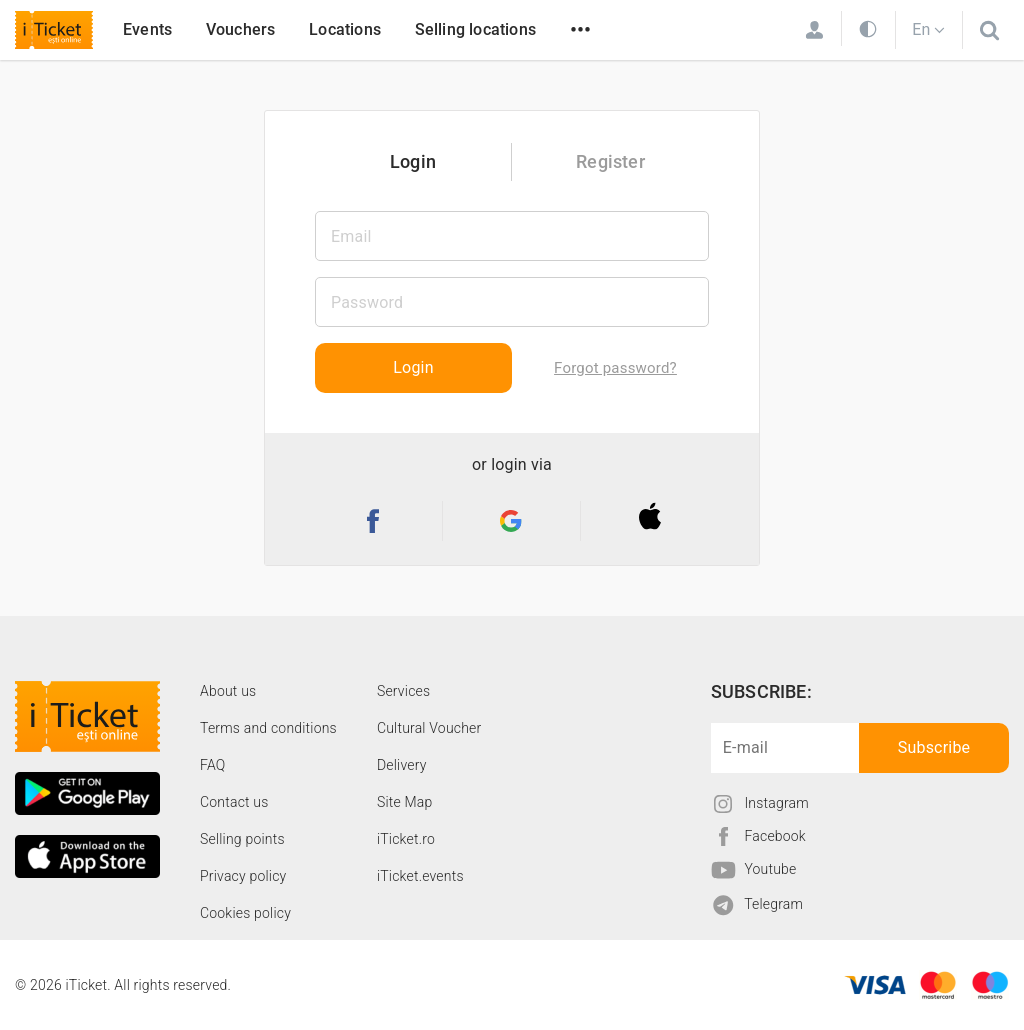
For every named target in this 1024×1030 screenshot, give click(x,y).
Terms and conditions (268, 728)
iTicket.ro (406, 839)
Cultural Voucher (429, 728)
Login (413, 161)
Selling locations (475, 29)
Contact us (234, 802)
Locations (345, 29)
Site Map (405, 802)
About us (228, 691)
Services (403, 691)
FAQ (212, 765)
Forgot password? (615, 368)
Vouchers (241, 29)
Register (610, 161)
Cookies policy (245, 913)
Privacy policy (243, 876)
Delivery (402, 765)
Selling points (242, 839)
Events (147, 29)
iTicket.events (420, 876)
